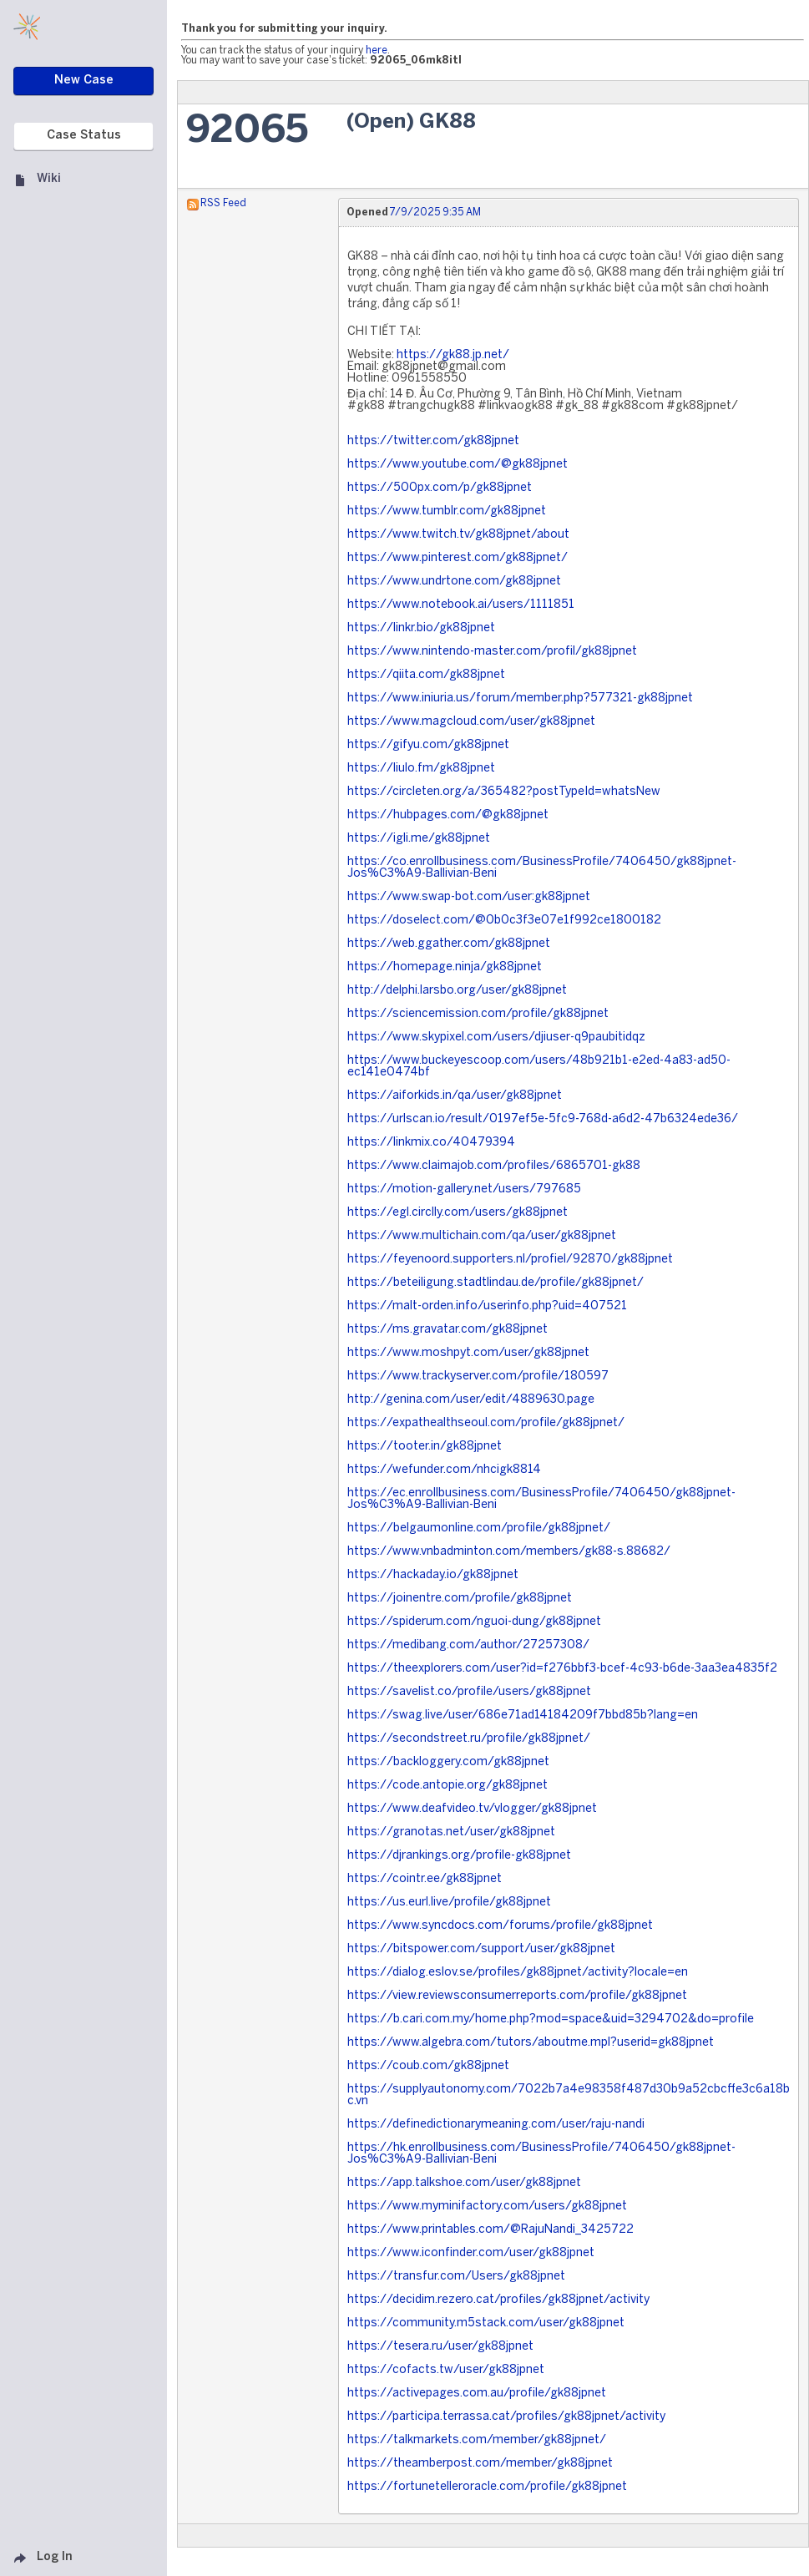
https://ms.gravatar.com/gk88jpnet (447, 1329)
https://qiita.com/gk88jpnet (426, 675)
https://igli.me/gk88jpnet (418, 838)
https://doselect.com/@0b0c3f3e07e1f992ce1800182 (504, 920)
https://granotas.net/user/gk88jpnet (451, 1832)
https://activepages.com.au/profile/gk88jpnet (476, 2393)
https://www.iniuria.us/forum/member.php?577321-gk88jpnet (520, 698)
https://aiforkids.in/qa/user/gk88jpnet (454, 1096)
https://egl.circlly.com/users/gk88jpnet (457, 1212)
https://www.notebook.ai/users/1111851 (460, 605)
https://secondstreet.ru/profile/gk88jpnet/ (468, 1738)
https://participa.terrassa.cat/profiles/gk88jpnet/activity (506, 2417)
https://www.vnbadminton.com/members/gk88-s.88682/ (508, 1551)
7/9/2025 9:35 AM (435, 212)
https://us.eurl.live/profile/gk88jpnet (449, 1902)
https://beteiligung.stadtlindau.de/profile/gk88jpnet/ (495, 1283)
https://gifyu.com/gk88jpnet (428, 745)
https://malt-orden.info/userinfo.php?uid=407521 (487, 1306)
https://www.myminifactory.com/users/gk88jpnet (487, 2206)
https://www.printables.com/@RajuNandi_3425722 (490, 2229)
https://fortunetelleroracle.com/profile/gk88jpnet (487, 2487)
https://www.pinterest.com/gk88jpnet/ (457, 558)
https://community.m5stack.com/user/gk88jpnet (485, 2323)
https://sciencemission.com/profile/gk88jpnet (478, 1014)
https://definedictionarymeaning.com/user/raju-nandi (496, 2124)
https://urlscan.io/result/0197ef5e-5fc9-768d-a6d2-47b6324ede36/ (542, 1119)
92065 (247, 131)
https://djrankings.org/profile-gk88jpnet (459, 1855)
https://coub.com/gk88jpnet (428, 2066)
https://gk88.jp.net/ (453, 355)
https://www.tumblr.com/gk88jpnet (446, 511)
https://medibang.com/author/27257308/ (468, 1645)
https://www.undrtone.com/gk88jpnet (454, 581)
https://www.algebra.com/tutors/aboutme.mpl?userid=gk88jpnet (530, 2042)
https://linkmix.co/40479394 (431, 1142)
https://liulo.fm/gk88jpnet (421, 768)
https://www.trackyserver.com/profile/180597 (478, 1376)
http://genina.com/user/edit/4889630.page (470, 1399)
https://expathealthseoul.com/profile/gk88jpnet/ (485, 1423)
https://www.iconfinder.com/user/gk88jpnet (470, 2253)
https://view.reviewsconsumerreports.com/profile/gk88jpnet (517, 1996)
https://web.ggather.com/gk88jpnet (448, 944)
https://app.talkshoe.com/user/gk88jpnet (464, 2183)
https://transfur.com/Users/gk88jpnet (456, 2276)
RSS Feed (223, 203)
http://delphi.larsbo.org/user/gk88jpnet (457, 990)
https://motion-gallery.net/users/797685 (464, 1189)
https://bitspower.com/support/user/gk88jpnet (481, 1949)
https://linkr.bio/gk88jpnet (421, 628)
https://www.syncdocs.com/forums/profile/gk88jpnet (500, 1926)
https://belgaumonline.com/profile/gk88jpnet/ (478, 1528)
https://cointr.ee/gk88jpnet (424, 1879)
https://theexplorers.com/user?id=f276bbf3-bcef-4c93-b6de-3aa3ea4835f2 (562, 1668)
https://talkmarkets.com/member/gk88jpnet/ (476, 2440)
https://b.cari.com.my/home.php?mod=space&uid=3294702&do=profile (550, 2019)
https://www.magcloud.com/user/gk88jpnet (471, 721)
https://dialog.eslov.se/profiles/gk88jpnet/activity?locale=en (517, 1972)
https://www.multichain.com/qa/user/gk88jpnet (481, 1236)
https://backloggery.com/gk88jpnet (448, 1762)
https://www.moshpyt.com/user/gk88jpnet (468, 1353)
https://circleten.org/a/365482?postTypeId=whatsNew (503, 792)
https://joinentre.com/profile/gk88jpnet (459, 1598)
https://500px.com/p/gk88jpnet (439, 488)
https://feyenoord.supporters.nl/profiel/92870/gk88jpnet (510, 1259)
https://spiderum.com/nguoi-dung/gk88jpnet (474, 1622)
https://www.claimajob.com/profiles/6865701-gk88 (493, 1166)
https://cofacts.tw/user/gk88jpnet (445, 2370)
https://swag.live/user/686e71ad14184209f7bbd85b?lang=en (522, 1715)
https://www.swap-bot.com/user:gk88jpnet (468, 897)
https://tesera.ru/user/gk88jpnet (440, 2346)
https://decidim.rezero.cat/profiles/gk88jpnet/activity (498, 2300)
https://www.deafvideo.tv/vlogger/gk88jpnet (472, 1809)
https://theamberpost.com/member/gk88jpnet (480, 2463)
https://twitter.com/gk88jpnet (433, 441)
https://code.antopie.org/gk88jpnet (447, 1785)
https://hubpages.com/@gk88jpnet (448, 815)
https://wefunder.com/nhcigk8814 (444, 1470)
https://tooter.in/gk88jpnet (424, 1446)
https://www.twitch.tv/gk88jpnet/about (458, 534)
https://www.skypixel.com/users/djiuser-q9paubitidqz (496, 1037)
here (376, 50)
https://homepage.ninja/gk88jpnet (444, 967)
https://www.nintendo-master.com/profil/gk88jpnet (492, 651)
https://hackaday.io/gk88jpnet (432, 1575)
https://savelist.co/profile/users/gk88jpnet (469, 1692)
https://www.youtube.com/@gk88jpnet (457, 464)
